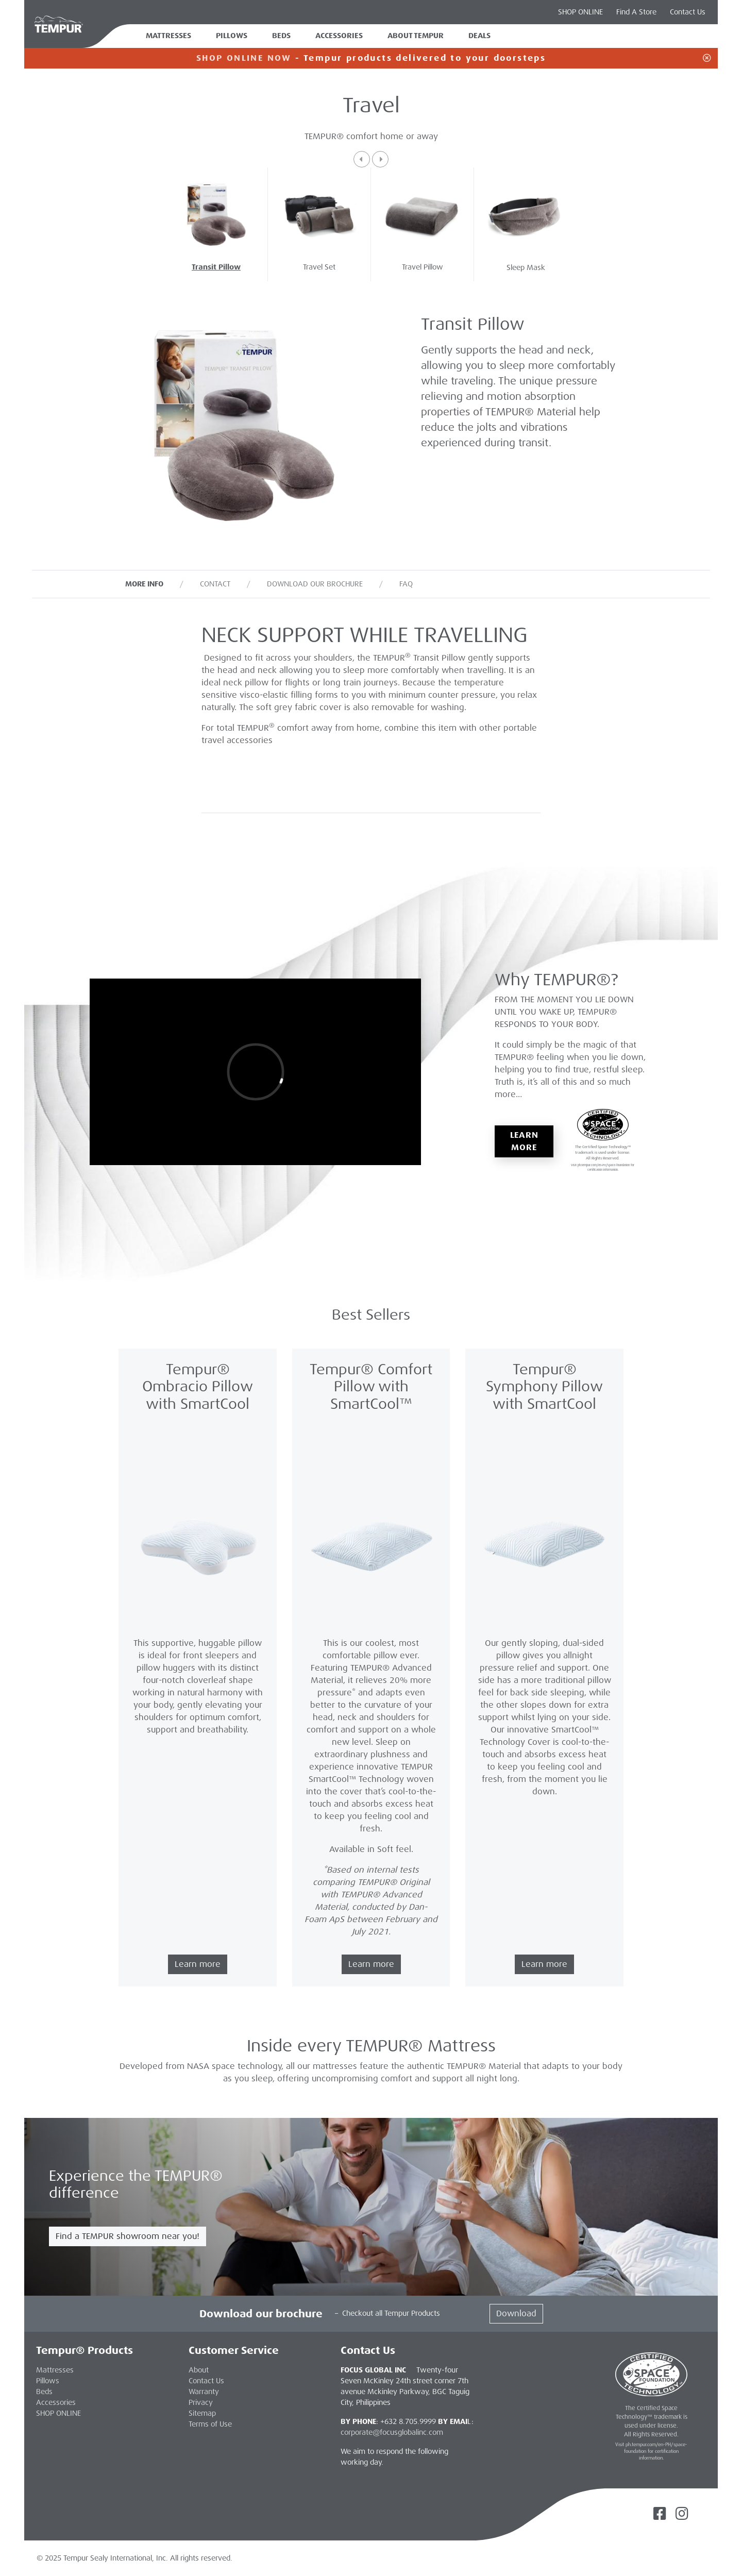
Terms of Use (210, 2424)
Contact (215, 583)
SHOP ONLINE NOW (244, 58)
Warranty (204, 2391)
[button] (361, 159)
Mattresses (168, 36)
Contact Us (687, 11)
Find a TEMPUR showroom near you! (127, 2236)
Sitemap (202, 2413)
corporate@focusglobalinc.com (392, 2432)
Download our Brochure (315, 583)
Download (516, 2313)
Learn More (524, 1141)
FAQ (406, 583)
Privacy (201, 2402)
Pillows (231, 36)
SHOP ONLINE (580, 11)
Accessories (339, 36)
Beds (281, 36)
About (199, 2370)
